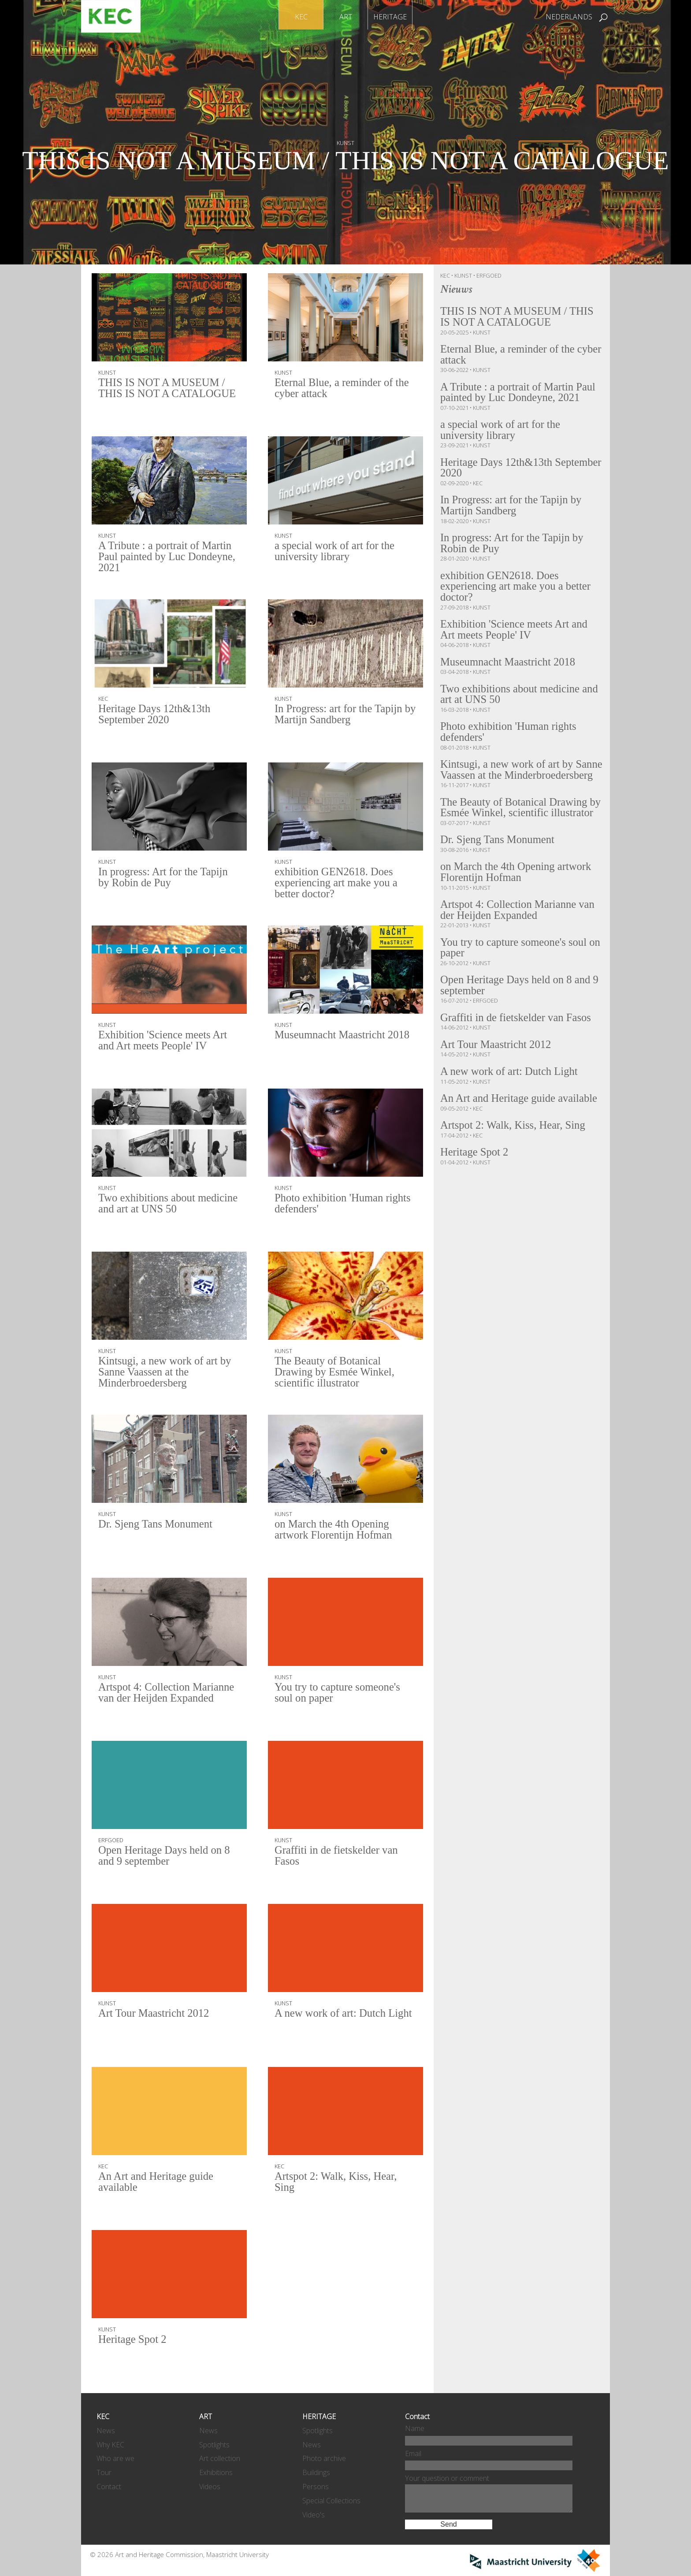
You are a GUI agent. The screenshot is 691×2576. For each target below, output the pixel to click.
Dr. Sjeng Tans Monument (157, 1525)
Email (413, 2453)
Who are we (115, 2458)
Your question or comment (447, 2478)
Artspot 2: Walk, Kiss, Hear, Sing (338, 2182)
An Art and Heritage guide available (158, 2182)
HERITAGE (390, 17)
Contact (109, 2486)
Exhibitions (216, 2472)
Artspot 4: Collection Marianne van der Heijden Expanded (169, 1693)
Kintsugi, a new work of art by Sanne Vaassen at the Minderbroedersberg (167, 1373)
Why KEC (110, 2445)
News (106, 2430)
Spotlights (214, 2445)
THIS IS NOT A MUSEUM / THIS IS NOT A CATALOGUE (345, 176)
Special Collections (331, 2500)
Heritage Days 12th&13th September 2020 (156, 715)
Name (414, 2428)
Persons (315, 2486)
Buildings (316, 2472)
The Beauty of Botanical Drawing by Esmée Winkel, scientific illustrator (337, 1373)
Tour (104, 2472)
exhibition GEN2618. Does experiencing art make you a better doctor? (338, 883)
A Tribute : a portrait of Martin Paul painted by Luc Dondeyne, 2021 (167, 557)
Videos (209, 2486)
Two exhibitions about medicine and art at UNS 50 (161, 1204)
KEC (301, 17)
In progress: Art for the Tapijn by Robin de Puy (165, 878)
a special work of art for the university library (337, 552)
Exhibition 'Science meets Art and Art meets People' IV (165, 1041)
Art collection (219, 2458)
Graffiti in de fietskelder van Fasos (339, 1856)
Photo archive (324, 2458)
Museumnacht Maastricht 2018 (345, 1035)
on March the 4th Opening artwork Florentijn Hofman (336, 1530)
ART (345, 17)
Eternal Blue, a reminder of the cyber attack (344, 389)
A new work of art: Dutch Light (332, 2019)
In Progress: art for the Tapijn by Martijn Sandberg (341, 715)
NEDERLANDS (569, 17)
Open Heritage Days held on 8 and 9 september (166, 1856)
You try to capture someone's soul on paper (340, 1693)
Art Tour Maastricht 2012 (155, 2014)
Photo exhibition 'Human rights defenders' (345, 1204)
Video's (313, 2515)
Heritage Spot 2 (133, 2340)
